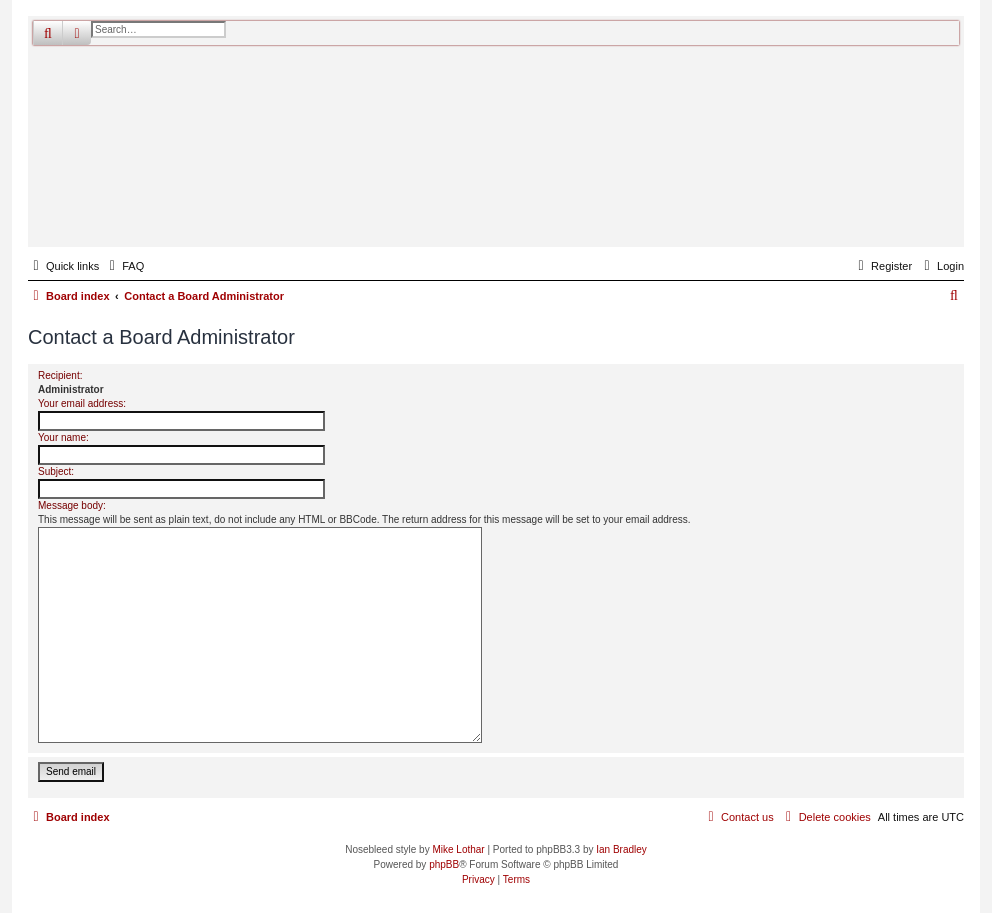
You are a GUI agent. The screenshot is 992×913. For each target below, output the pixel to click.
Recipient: (60, 375)
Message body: (72, 505)
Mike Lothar (458, 849)
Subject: (56, 471)
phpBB (444, 864)
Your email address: (82, 403)
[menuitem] (124, 266)
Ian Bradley (621, 849)
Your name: (63, 437)
